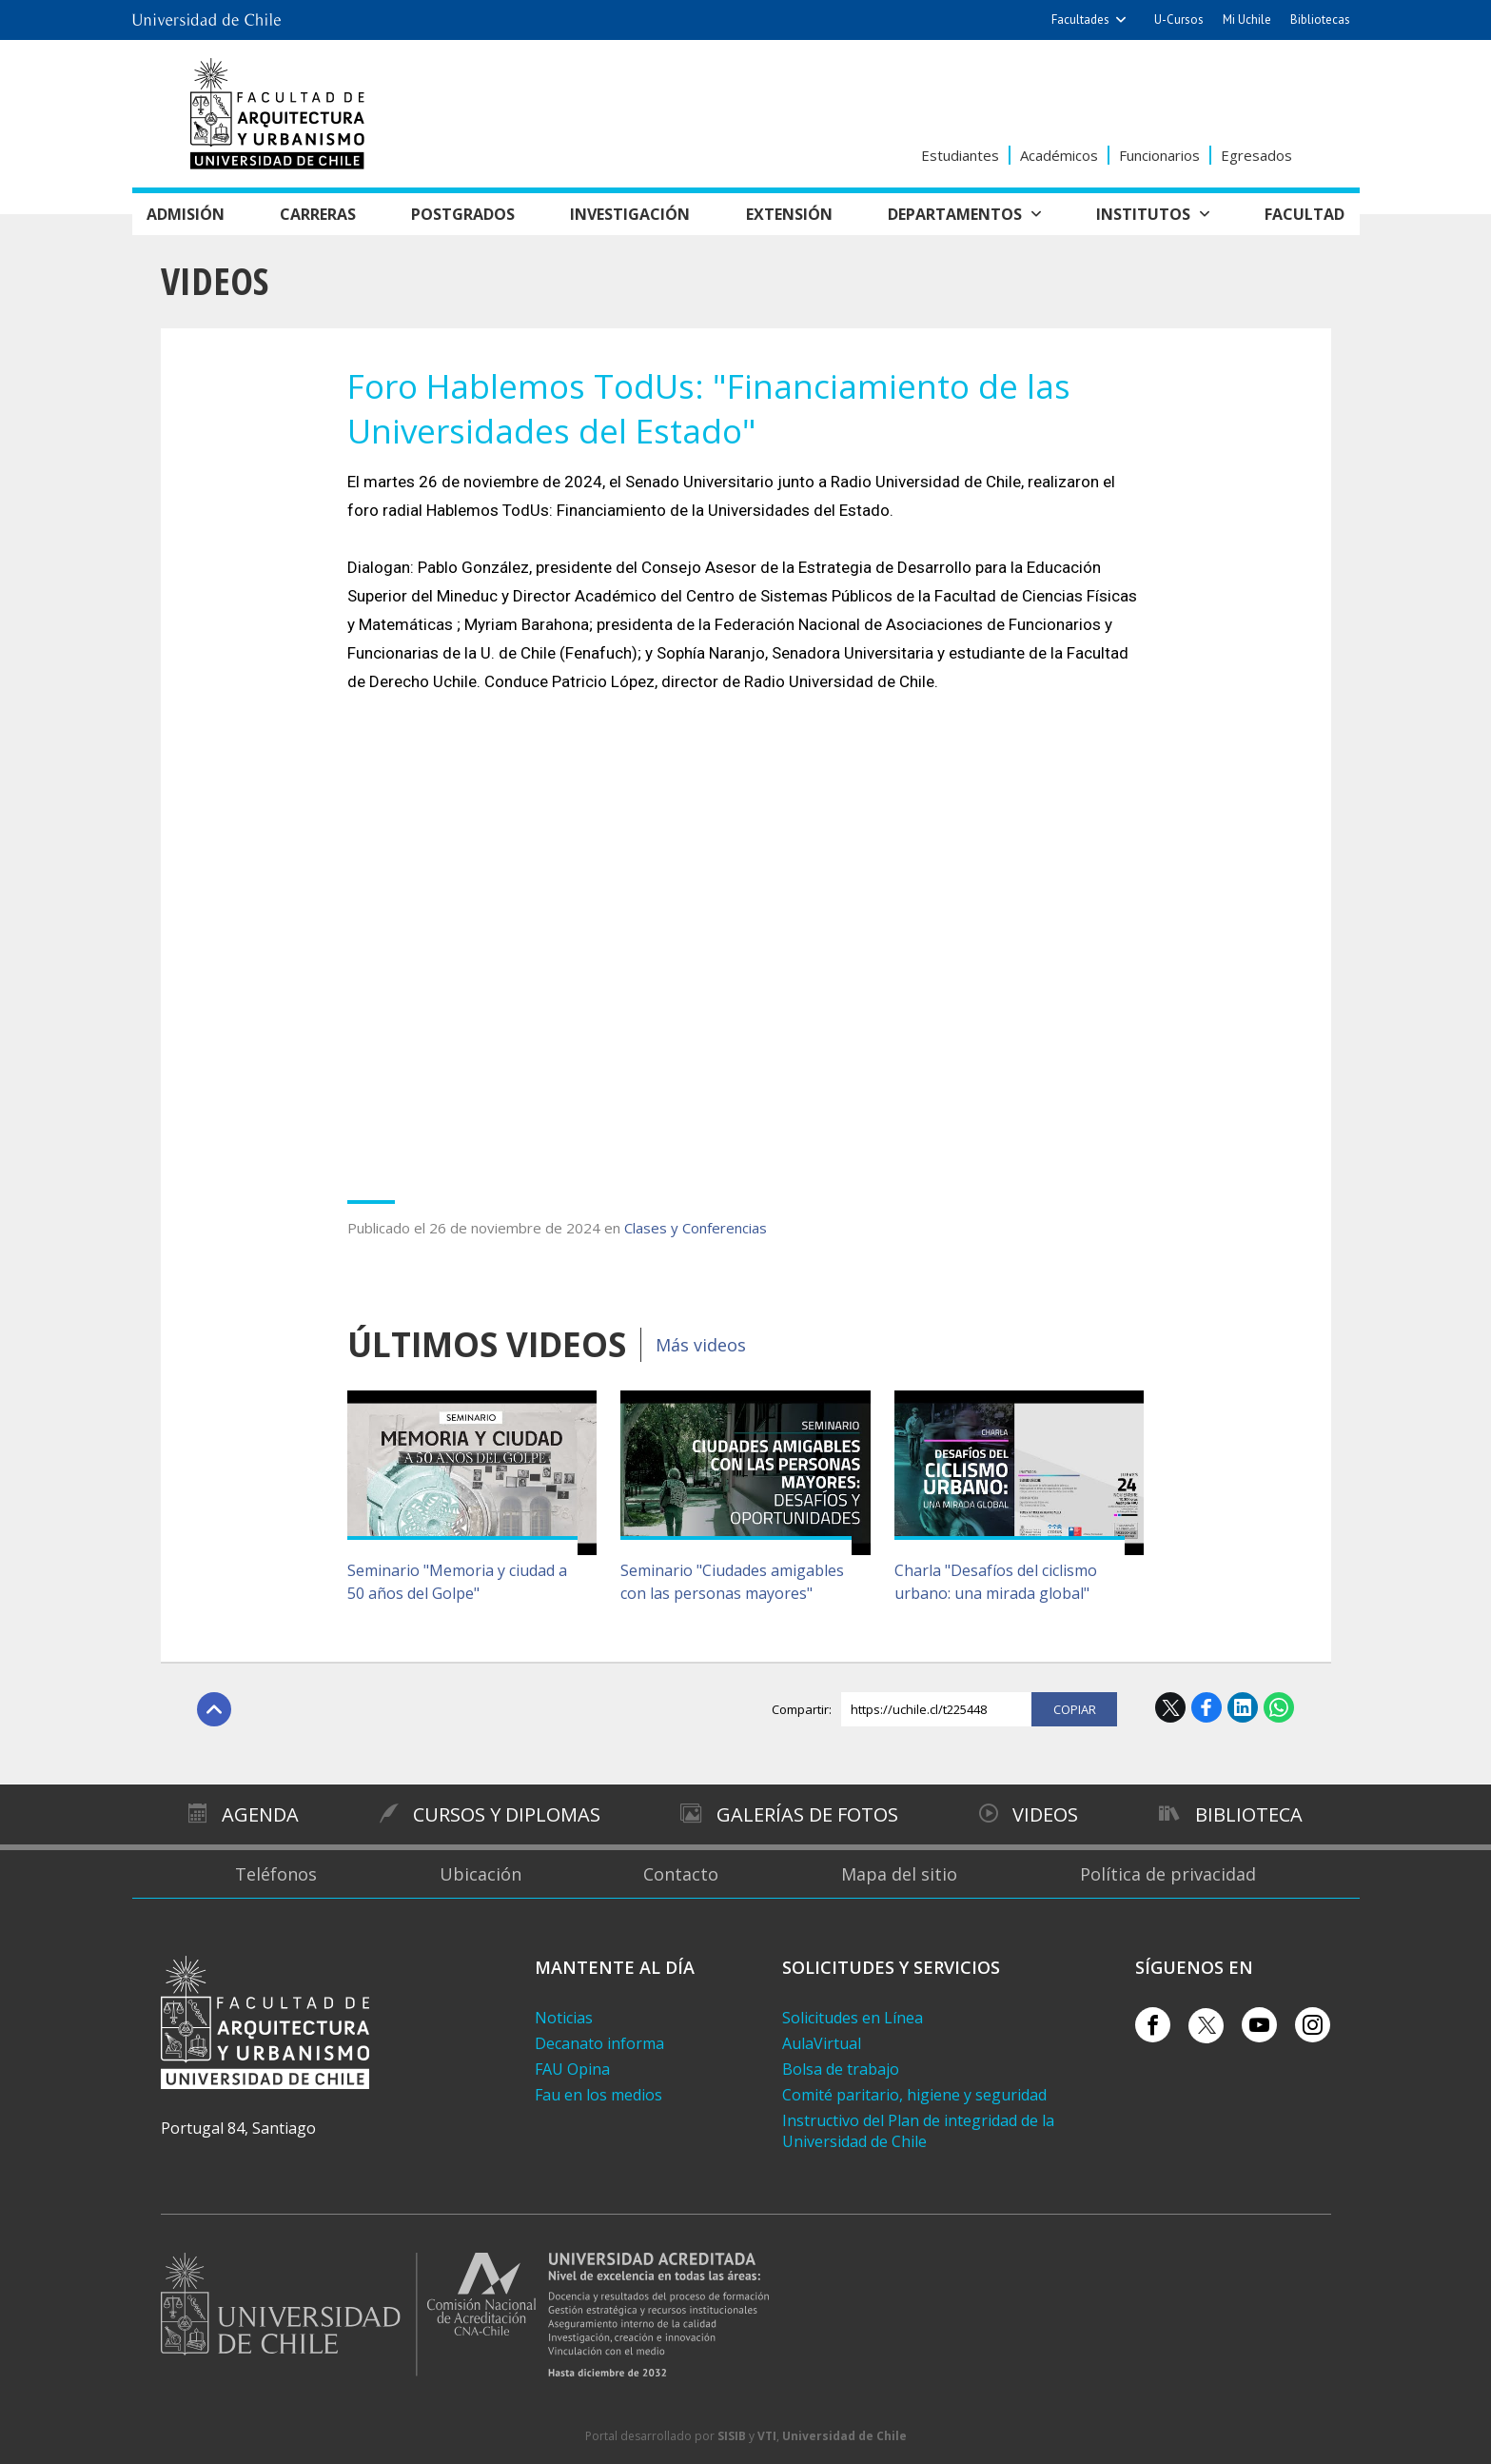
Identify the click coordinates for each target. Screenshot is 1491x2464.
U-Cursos (1179, 19)
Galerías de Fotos (807, 1814)
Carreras (318, 214)
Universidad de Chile (844, 2436)
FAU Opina (572, 2069)
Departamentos (955, 214)
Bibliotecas (1320, 19)
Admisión (186, 214)
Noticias (564, 2017)
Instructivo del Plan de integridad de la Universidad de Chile (918, 2131)
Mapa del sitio (899, 1874)
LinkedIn (1242, 1707)
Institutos (1143, 214)
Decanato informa (599, 2043)
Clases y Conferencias (695, 1227)
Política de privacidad (1168, 1874)
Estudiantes (960, 155)
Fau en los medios (598, 2094)
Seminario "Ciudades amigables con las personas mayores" (732, 1582)
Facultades (1080, 19)
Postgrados (463, 214)
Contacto (680, 1874)
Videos (214, 280)
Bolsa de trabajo (840, 2069)
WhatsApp (1278, 1707)
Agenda (260, 1814)
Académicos (1059, 155)
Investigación (630, 214)
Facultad (1304, 214)
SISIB (731, 2436)
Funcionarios (1159, 155)
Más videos (701, 1344)
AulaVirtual (821, 2043)
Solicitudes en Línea (852, 2017)
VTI (766, 2436)
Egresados (1256, 155)
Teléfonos (276, 1874)
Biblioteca (1249, 1814)
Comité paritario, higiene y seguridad (914, 2094)
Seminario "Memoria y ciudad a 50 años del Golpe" (457, 1582)
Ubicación (480, 1874)
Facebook (1206, 1707)
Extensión (789, 214)
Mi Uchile (1247, 19)
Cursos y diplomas (506, 1814)
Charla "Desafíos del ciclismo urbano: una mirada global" (995, 1582)
